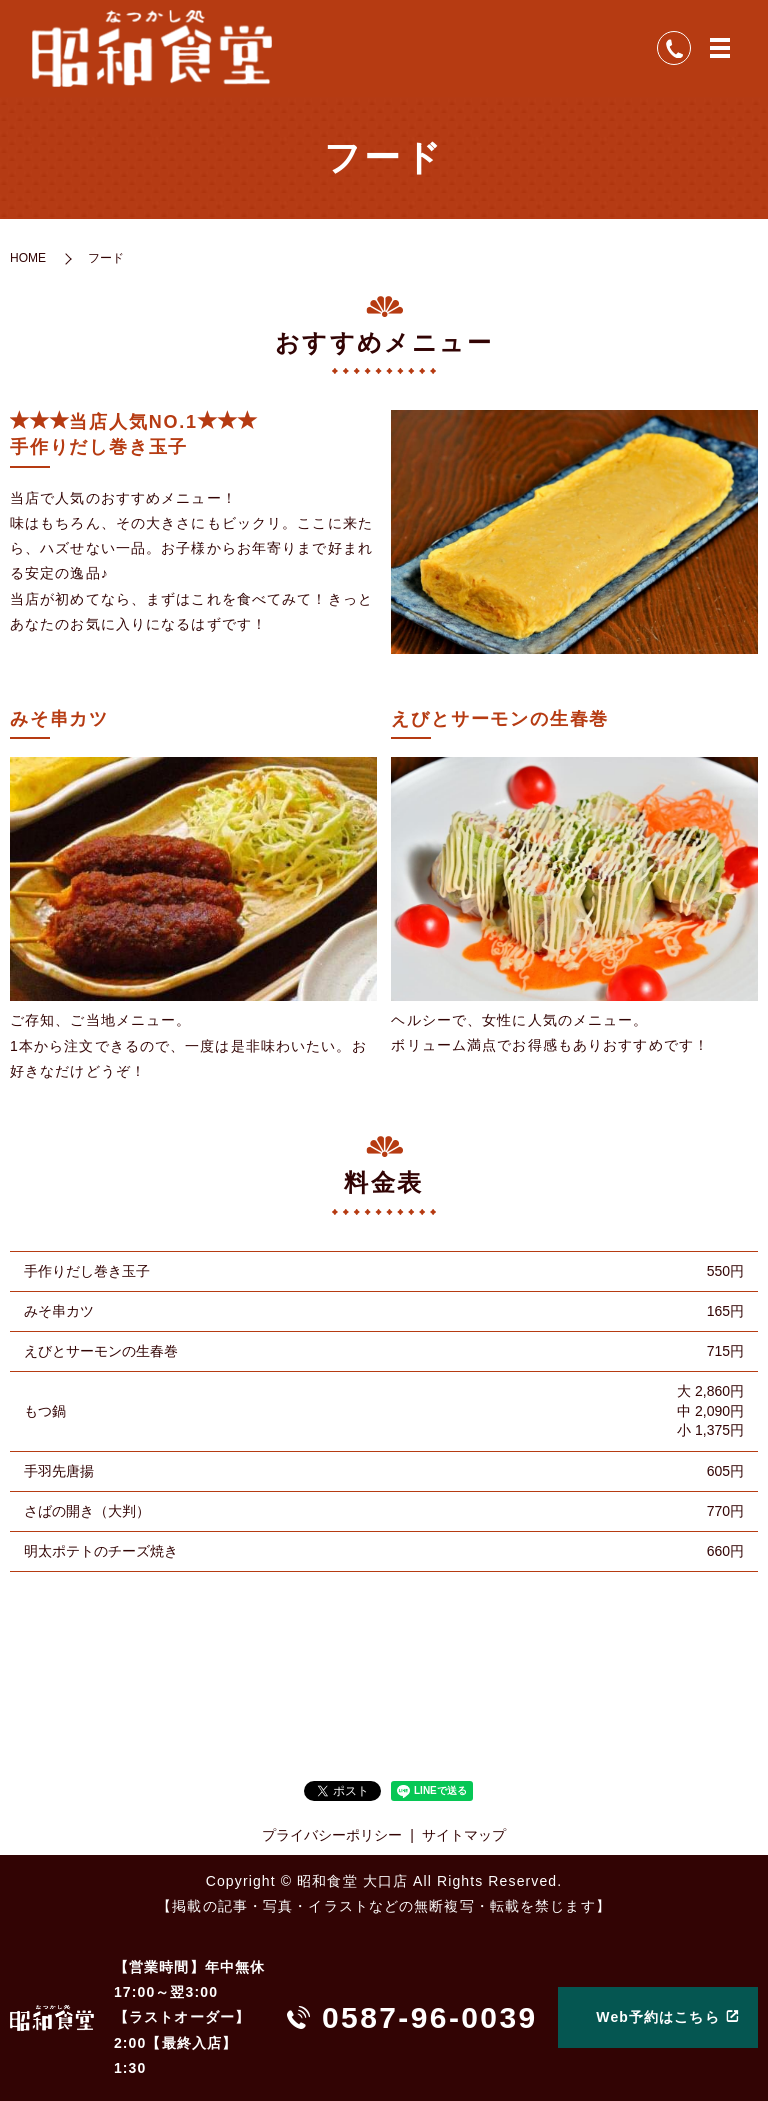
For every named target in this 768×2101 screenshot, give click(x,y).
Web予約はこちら (657, 2017)
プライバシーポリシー (332, 1838)
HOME (28, 260)
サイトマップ (464, 1838)
